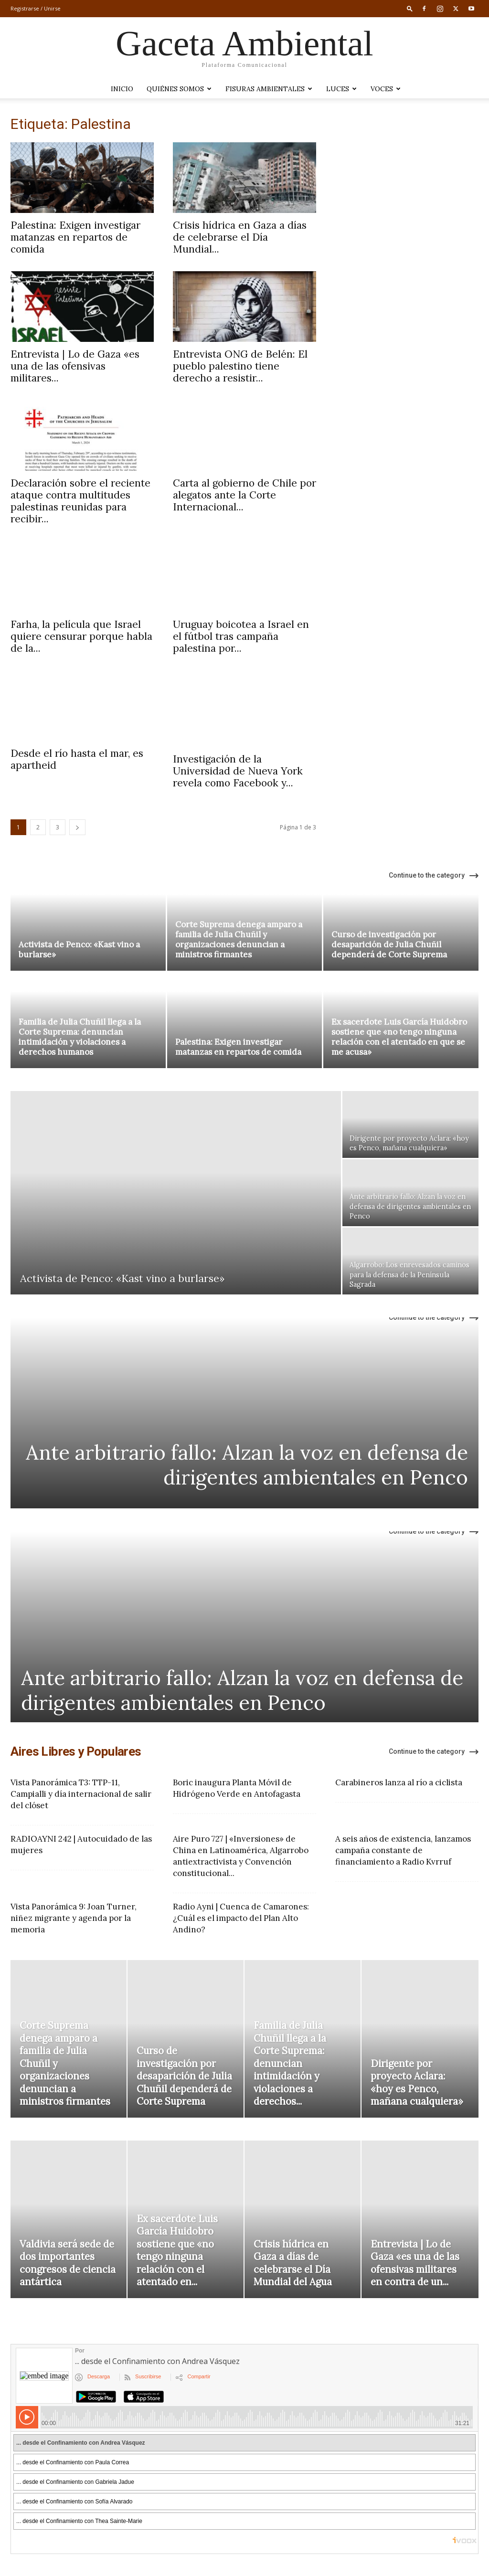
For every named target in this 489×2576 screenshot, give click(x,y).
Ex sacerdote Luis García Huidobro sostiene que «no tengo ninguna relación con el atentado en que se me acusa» (399, 1031)
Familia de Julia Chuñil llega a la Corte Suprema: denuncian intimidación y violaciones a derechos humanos (80, 1031)
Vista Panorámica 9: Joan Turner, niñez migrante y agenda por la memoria (74, 1912)
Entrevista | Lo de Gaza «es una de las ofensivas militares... (75, 366)
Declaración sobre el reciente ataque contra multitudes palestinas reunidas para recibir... (80, 501)
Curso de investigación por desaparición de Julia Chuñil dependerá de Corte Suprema (389, 938)
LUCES (341, 89)
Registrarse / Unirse (36, 8)
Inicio (122, 89)
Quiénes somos (179, 89)
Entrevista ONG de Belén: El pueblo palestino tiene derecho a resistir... (240, 366)
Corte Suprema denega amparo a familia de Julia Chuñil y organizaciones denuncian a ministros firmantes (238, 933)
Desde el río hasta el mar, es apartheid (77, 759)
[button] (410, 8)
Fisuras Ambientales (268, 89)
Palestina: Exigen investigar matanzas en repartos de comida (75, 237)
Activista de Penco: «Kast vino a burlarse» (79, 943)
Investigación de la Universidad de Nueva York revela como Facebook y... (238, 765)
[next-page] (77, 821)
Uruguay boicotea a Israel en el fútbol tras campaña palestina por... (241, 636)
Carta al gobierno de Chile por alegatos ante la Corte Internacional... (244, 495)
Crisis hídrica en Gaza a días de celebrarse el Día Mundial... (240, 237)
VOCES (386, 89)
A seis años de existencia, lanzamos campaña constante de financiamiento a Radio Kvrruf (403, 1844)
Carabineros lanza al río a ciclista (398, 1776)
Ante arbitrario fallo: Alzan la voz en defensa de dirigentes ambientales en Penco (247, 1459)
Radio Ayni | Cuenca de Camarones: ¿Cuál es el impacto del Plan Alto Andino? (241, 1912)
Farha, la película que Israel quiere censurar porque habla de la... (81, 636)
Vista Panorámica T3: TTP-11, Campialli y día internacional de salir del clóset (81, 1788)
